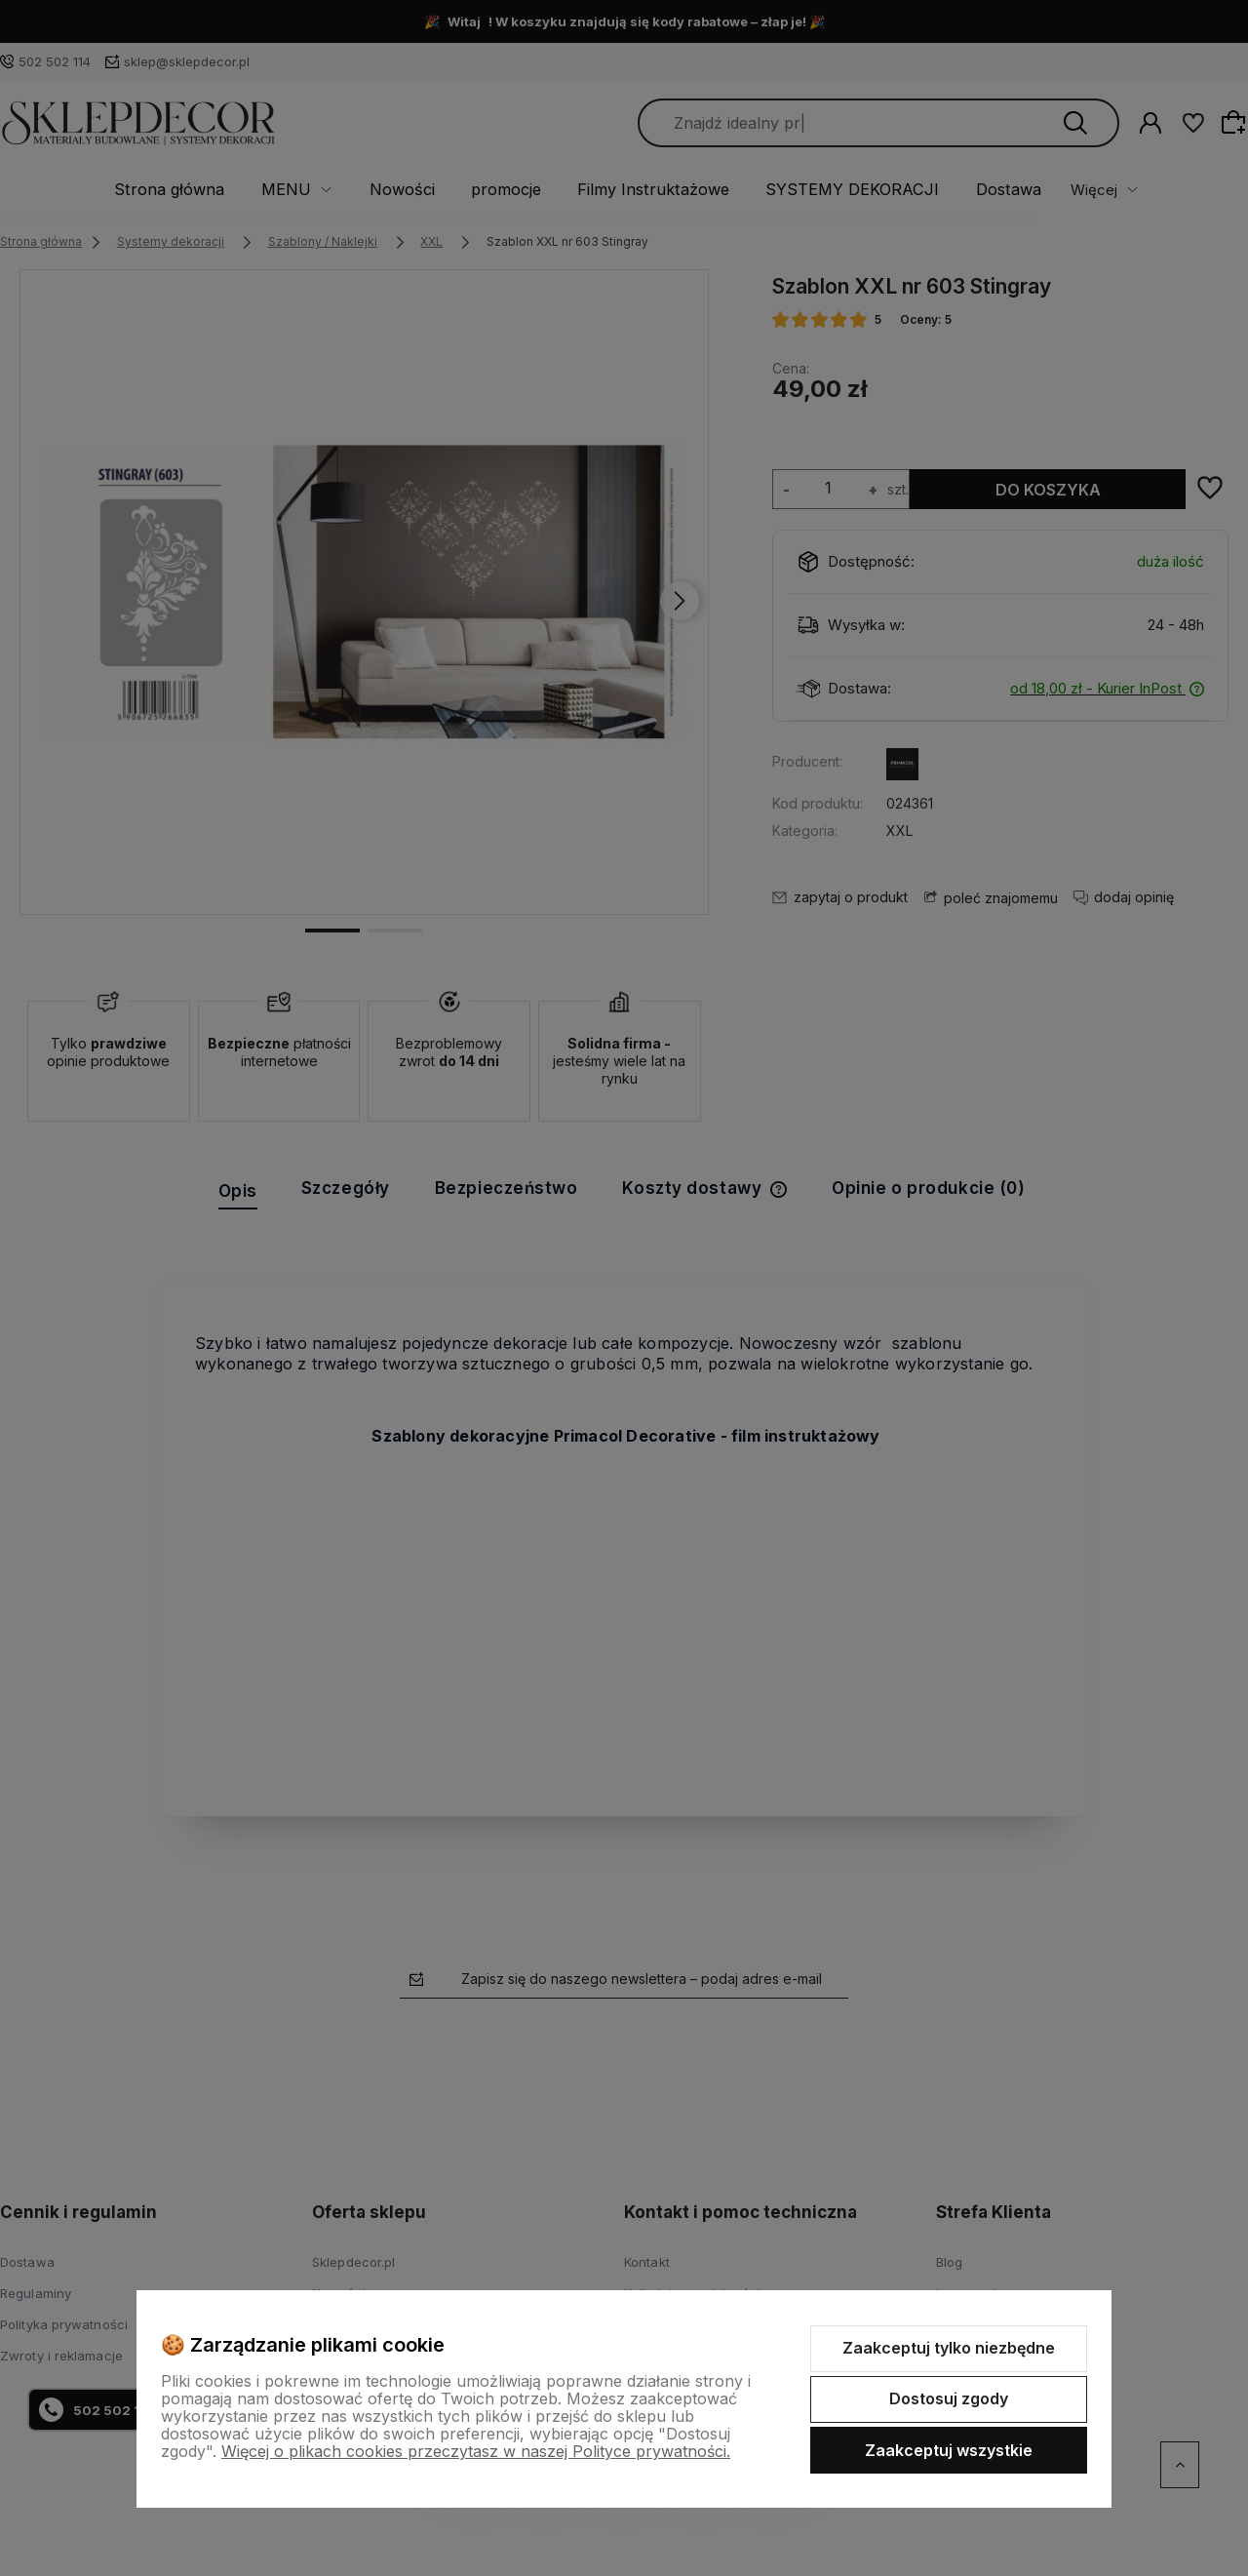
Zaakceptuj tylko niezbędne (948, 2348)
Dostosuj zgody (948, 2398)
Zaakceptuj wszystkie (949, 2450)
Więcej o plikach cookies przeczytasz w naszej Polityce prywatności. (475, 2451)
